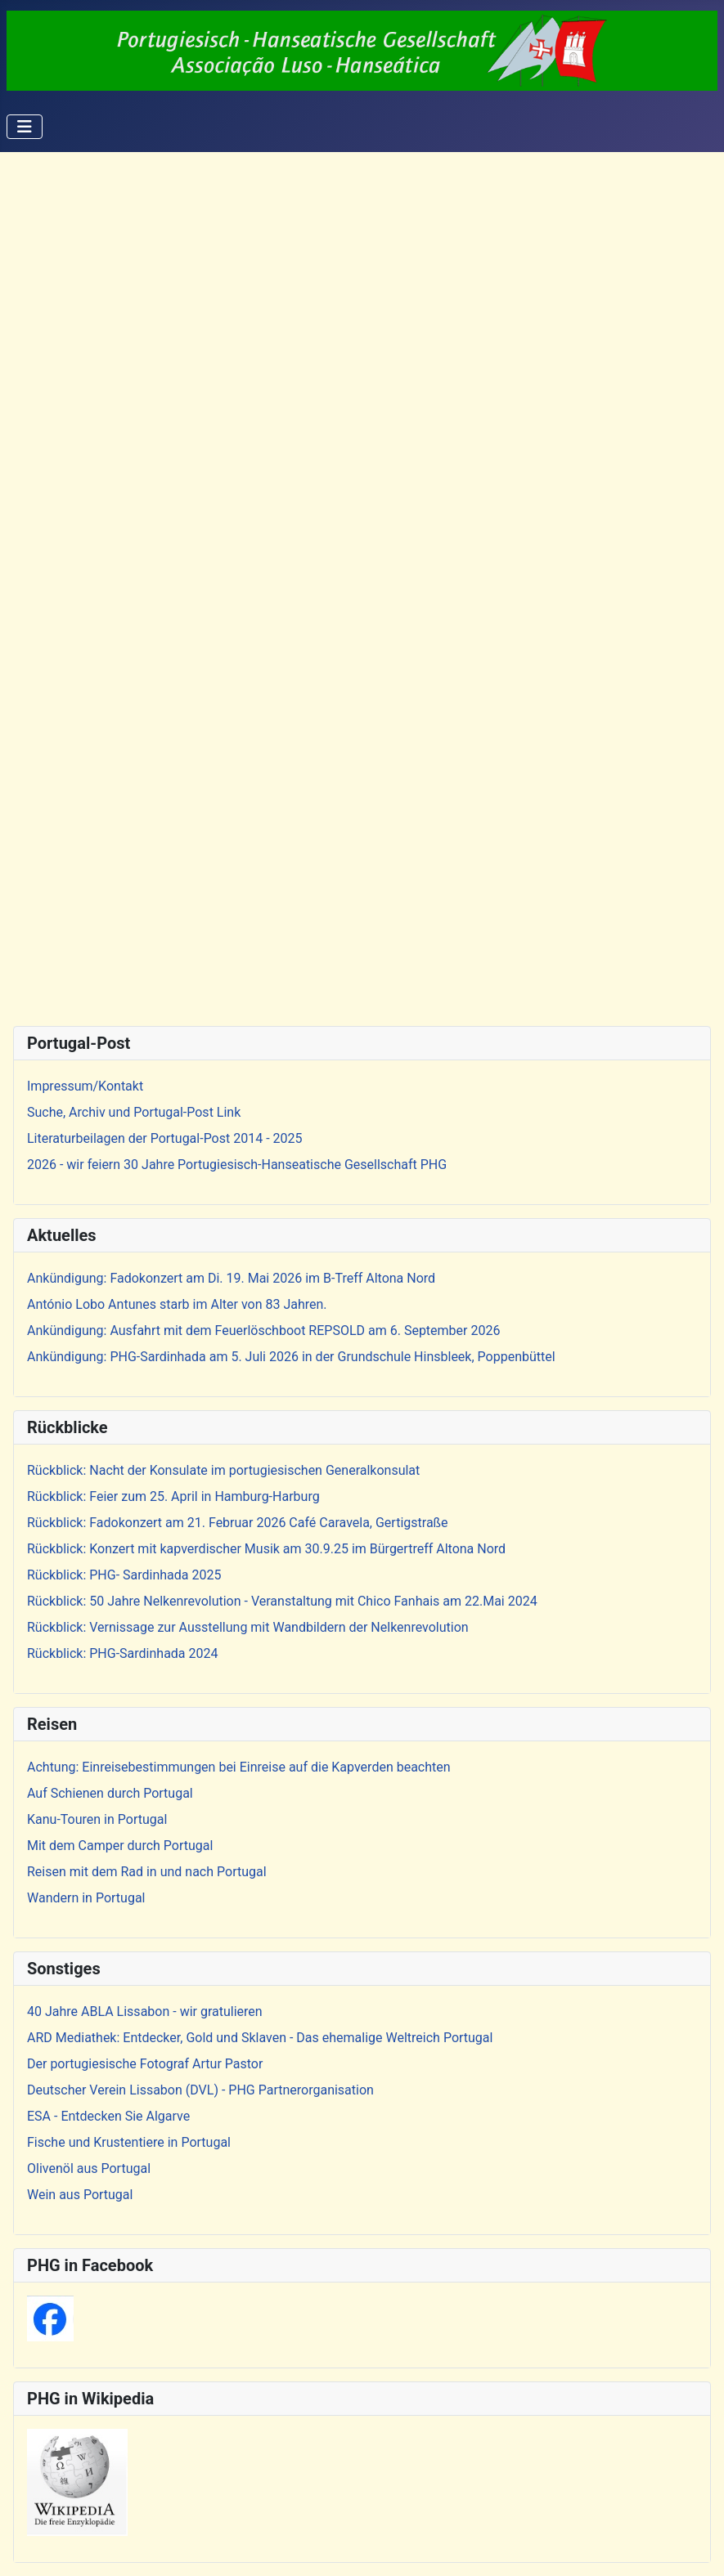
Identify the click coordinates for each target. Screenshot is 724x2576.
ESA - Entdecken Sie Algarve (108, 2116)
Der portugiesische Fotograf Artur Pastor (145, 2064)
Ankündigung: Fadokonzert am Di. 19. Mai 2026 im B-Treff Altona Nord (231, 1278)
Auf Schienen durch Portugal (110, 1793)
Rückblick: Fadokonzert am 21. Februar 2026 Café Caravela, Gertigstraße (237, 1522)
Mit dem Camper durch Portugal (120, 1845)
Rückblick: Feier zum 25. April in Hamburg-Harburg (173, 1496)
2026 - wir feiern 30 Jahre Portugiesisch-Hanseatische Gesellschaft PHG (237, 1164)
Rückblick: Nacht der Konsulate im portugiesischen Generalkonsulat (223, 1470)
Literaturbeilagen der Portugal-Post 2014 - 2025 (165, 1138)
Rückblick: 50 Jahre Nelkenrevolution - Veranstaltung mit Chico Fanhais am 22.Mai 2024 (282, 1601)
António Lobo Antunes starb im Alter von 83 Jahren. (177, 1304)
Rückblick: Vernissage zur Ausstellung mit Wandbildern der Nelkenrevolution (248, 1627)
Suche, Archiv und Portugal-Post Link (134, 1112)
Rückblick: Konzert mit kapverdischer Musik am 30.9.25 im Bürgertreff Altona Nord (266, 1549)
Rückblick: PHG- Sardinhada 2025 (124, 1575)
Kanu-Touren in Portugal (97, 1819)
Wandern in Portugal (86, 1898)
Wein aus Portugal (80, 2194)
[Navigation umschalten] (25, 126)
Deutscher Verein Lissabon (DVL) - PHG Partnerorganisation (200, 2090)
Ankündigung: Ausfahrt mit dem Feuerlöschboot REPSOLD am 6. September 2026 (263, 1330)
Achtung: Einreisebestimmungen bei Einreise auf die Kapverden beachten (239, 1767)
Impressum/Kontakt (85, 1086)
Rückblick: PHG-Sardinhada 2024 (122, 1653)
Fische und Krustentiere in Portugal (129, 2142)
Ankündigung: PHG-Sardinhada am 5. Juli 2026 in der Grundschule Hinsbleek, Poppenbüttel (291, 1356)
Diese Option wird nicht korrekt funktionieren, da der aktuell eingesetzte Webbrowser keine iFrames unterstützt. (362, 586)
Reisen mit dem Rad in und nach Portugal (147, 1871)
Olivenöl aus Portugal (89, 2168)
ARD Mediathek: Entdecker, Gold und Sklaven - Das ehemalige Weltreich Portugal (259, 2037)
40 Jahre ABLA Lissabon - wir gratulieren (145, 2011)
